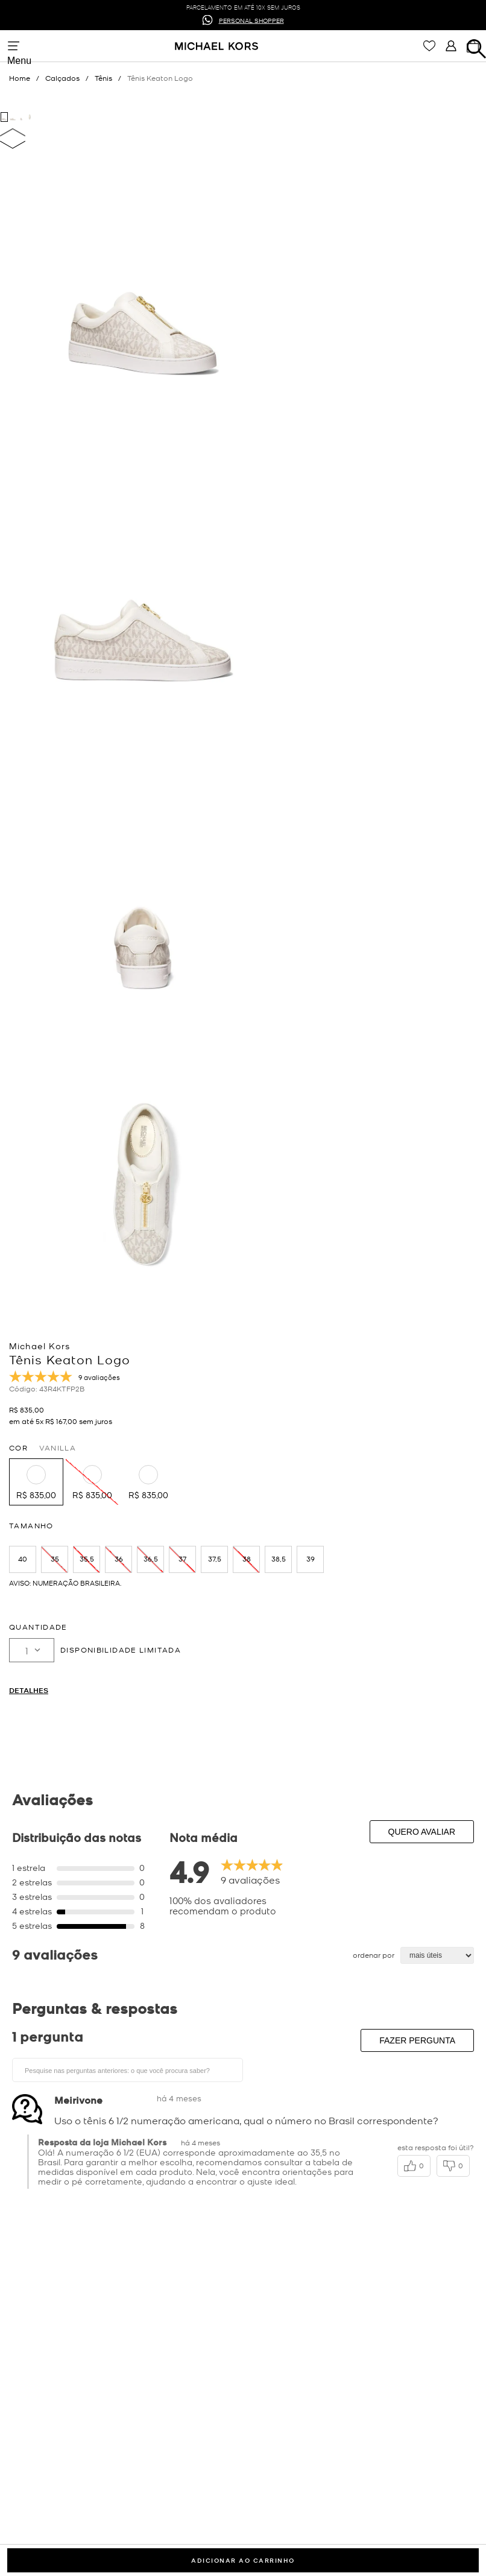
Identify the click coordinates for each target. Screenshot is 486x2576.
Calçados (62, 77)
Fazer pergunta (417, 2040)
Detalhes (28, 1690)
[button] (36, 1481)
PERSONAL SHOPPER (251, 19)
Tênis (103, 77)
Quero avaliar (422, 1832)
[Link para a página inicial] (27, 77)
